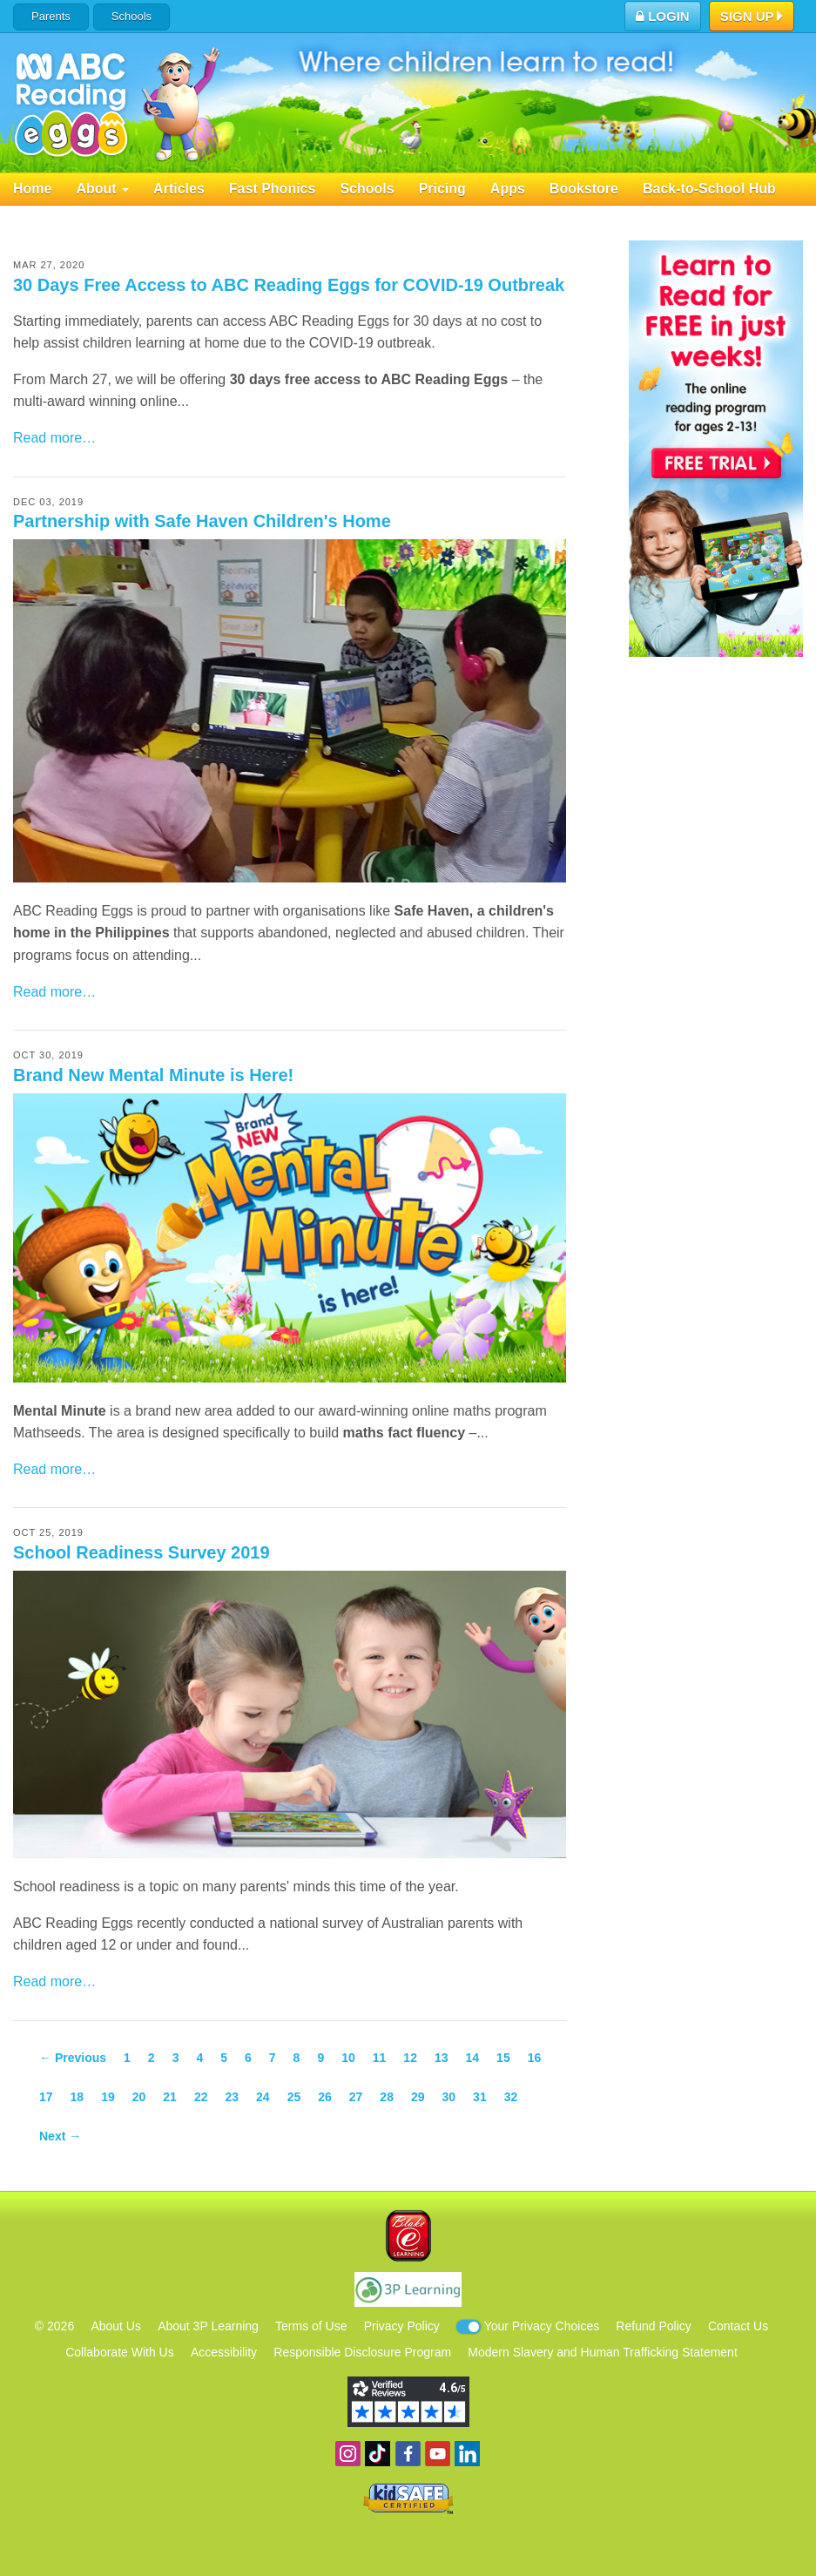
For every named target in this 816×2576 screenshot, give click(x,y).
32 (511, 2097)
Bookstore (584, 188)
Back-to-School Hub (709, 188)
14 (473, 2058)
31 (480, 2097)
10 (348, 2058)
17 (46, 2097)
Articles (179, 188)
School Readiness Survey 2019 (141, 1552)
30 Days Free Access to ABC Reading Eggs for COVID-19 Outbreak (288, 284)
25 (294, 2097)
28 (387, 2097)
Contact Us (738, 2326)
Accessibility (224, 2352)
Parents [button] (51, 16)
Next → (60, 2136)
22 (201, 2097)
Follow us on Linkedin (467, 2453)
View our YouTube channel (437, 2453)
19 (108, 2097)
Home (32, 188)
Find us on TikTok (377, 2453)
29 (418, 2097)
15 (503, 2058)
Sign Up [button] (752, 17)
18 (77, 2097)
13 (441, 2058)
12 (410, 2058)
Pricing (442, 188)
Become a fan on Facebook (408, 2453)
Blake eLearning (408, 2235)
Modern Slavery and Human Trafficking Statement (602, 2352)
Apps (507, 188)
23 (232, 2097)
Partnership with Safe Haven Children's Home (202, 521)
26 (325, 2097)
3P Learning (408, 2289)
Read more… (54, 437)
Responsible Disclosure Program (362, 2352)
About (102, 188)
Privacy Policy (402, 2326)
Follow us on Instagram (348, 2453)
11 (380, 2058)
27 (356, 2097)
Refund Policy (653, 2326)
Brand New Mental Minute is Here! (153, 1075)
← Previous (72, 2058)
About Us (116, 2326)
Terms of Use (311, 2326)
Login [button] (663, 16)
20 (139, 2097)
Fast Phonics (272, 188)
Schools (131, 16)
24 (263, 2097)
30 (449, 2097)
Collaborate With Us (119, 2352)
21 (170, 2097)
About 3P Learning (208, 2326)
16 (535, 2058)
